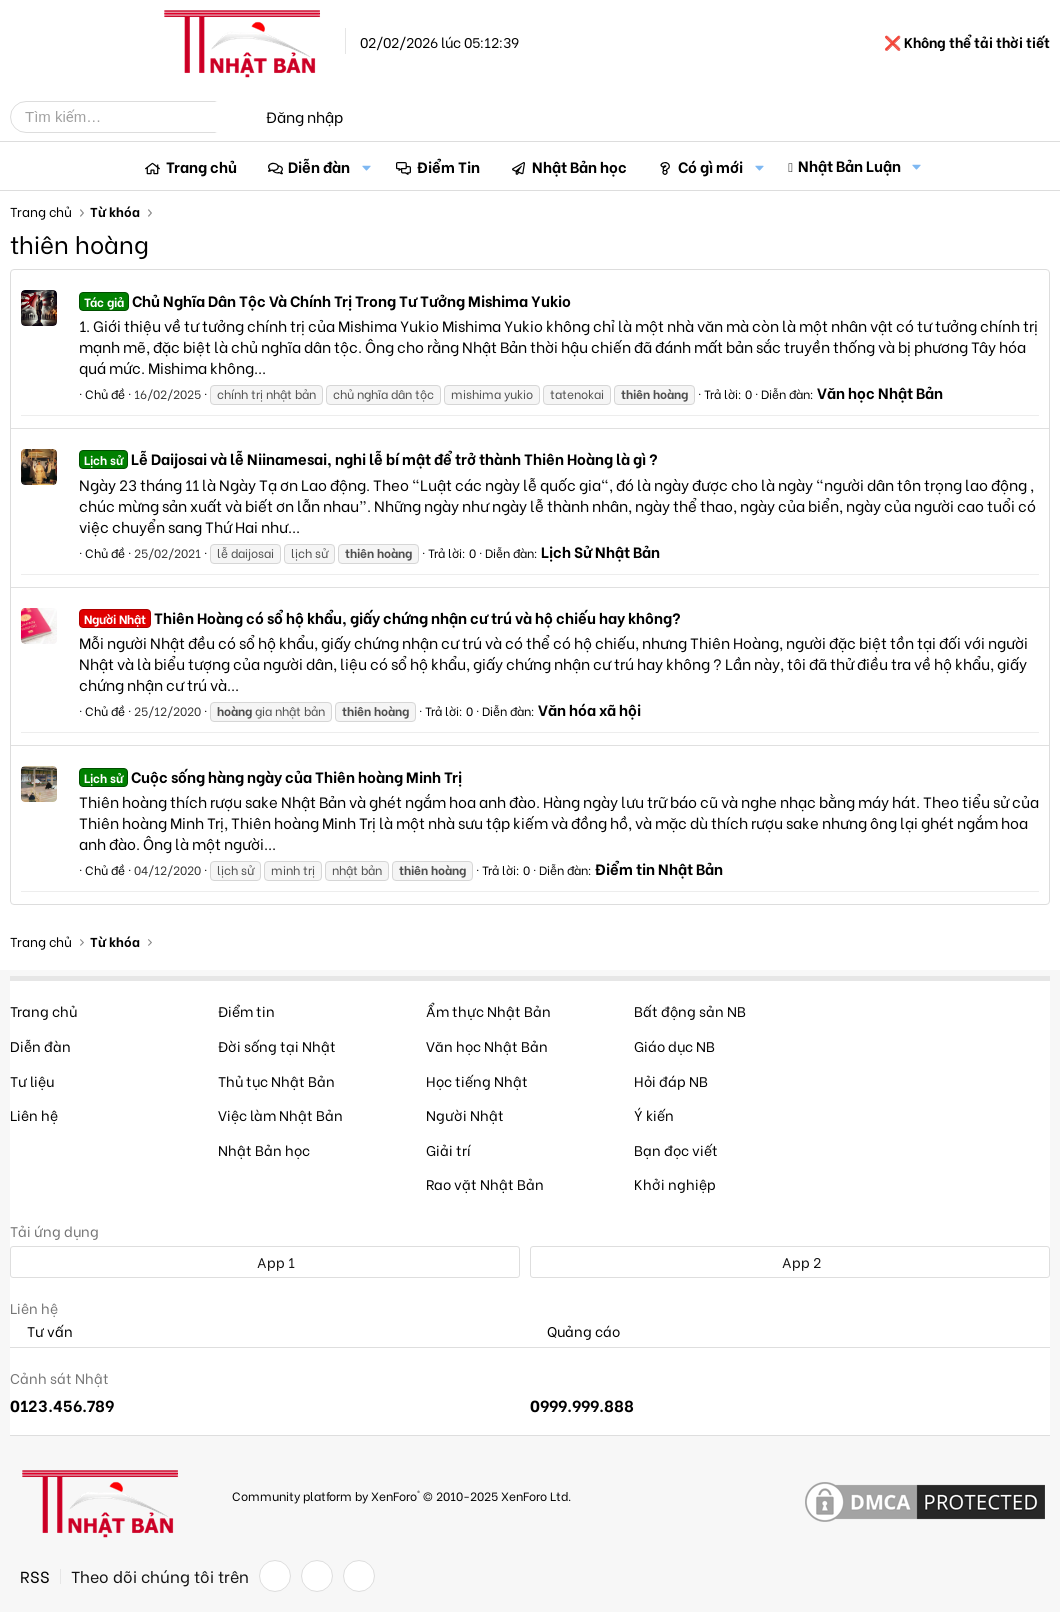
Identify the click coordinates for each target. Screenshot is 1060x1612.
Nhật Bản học (579, 166)
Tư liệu (32, 1080)
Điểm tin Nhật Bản (659, 868)
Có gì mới (710, 166)
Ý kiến (654, 1114)
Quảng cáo (575, 1331)
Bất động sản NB (690, 1010)
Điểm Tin (448, 166)
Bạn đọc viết (676, 1149)
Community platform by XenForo (401, 1495)
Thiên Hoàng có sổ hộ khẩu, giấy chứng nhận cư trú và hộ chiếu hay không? (380, 617)
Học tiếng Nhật (477, 1080)
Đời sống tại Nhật (277, 1045)
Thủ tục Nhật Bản (276, 1080)
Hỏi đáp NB (671, 1080)
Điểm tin (246, 1010)
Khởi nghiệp (675, 1183)
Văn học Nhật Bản (880, 392)
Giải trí (448, 1149)
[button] (366, 166)
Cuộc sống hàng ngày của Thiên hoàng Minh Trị (270, 776)
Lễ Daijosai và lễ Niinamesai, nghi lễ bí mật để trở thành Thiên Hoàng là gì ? (368, 458)
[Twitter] (317, 1576)
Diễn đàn (319, 166)
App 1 (265, 1261)
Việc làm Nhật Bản (280, 1114)
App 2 (790, 1261)
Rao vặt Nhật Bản (485, 1183)
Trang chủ (201, 166)
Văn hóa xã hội (589, 709)
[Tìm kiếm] (128, 117)
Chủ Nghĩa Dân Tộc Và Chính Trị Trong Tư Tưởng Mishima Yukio (325, 300)
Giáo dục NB (674, 1045)
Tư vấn (41, 1331)
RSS (35, 1576)
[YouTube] (359, 1576)
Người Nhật (465, 1114)
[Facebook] (275, 1576)
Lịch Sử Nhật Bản (600, 551)
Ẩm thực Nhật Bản (488, 1010)
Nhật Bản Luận (849, 165)
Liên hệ (34, 1114)
